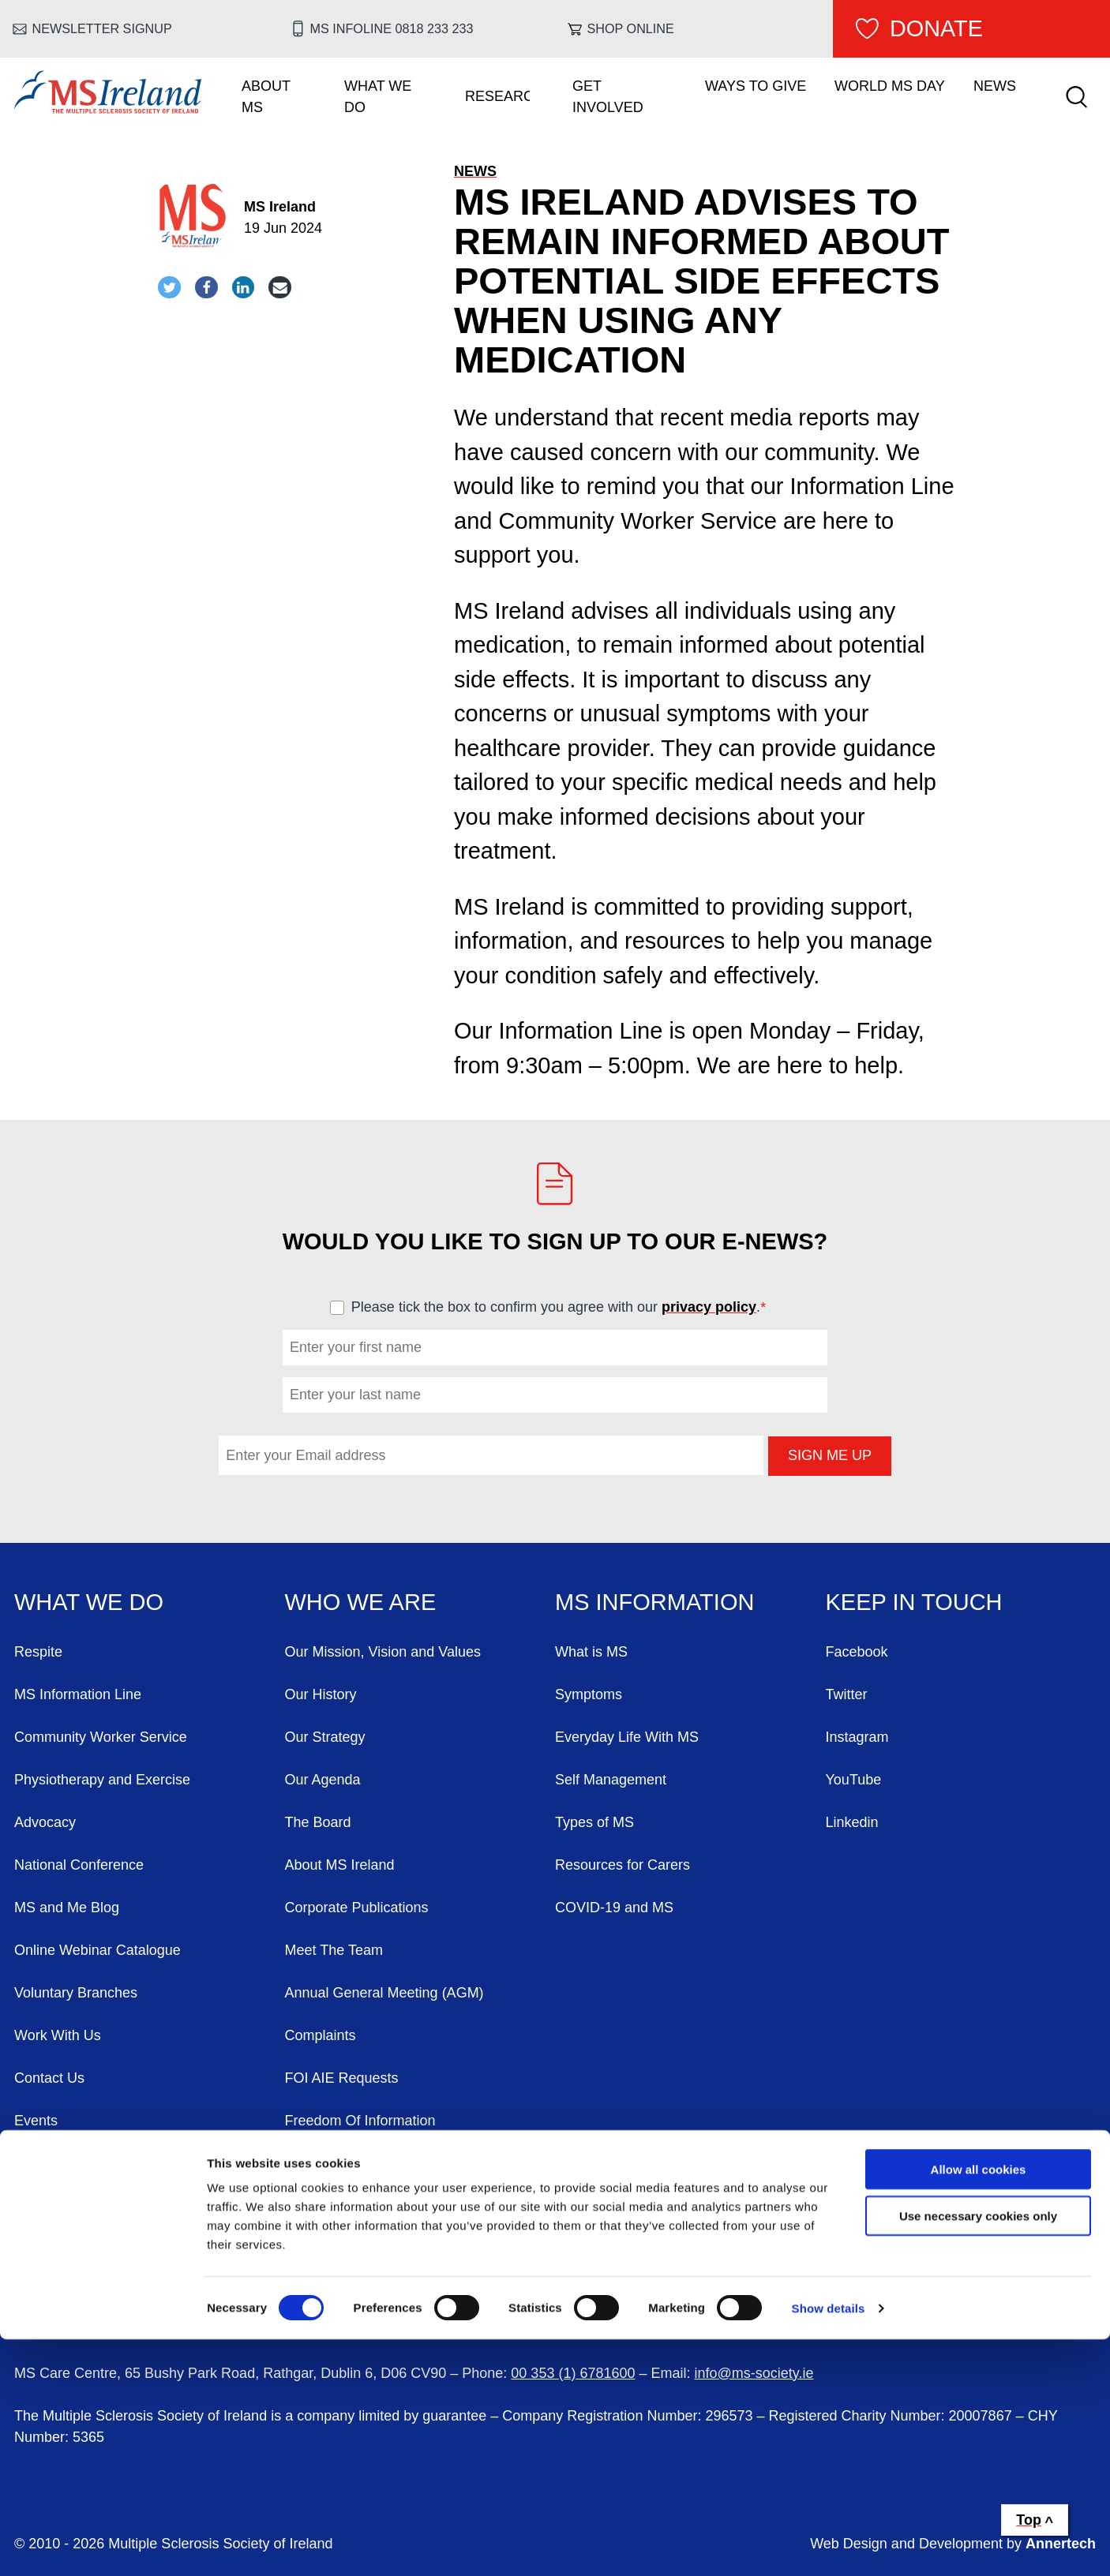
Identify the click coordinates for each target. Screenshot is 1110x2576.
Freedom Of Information (360, 2121)
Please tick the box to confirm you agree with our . (565, 1307)
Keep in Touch (914, 1602)
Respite (38, 1652)
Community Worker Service (100, 1737)
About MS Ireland (340, 1865)
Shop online (630, 28)
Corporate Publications (357, 1907)
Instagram (857, 1737)
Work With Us (57, 2035)
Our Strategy (325, 1737)
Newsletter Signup (102, 28)
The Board (318, 1822)
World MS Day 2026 (77, 2163)
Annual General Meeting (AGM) (384, 1993)
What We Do (377, 96)
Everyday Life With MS (627, 1737)
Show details (828, 2545)
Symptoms (588, 1694)
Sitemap (311, 2206)
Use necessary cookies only (978, 2452)
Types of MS (594, 1822)
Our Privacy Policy (343, 2163)
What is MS (591, 1652)
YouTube (854, 1780)
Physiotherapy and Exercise (102, 1780)
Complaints (320, 2035)
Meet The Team (334, 1950)
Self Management (610, 1780)
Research (497, 96)
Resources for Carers (622, 1865)
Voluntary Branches (75, 1993)
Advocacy (45, 1822)
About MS (266, 96)
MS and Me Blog (66, 1907)
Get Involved (607, 96)
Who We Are (361, 1602)
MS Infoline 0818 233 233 (391, 28)
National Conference (79, 1865)
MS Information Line (77, 1694)
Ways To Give (755, 86)
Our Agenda (323, 1780)
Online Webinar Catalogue (97, 1950)
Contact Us (49, 2078)
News (994, 86)
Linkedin (852, 1822)
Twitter (847, 1694)
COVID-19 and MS (614, 1907)
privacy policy (709, 1307)
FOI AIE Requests (342, 2078)
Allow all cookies (978, 2406)
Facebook (857, 1652)
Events (36, 2121)
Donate (936, 28)
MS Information (654, 1602)
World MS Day (889, 86)
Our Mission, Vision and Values (383, 1652)
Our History (321, 1694)
